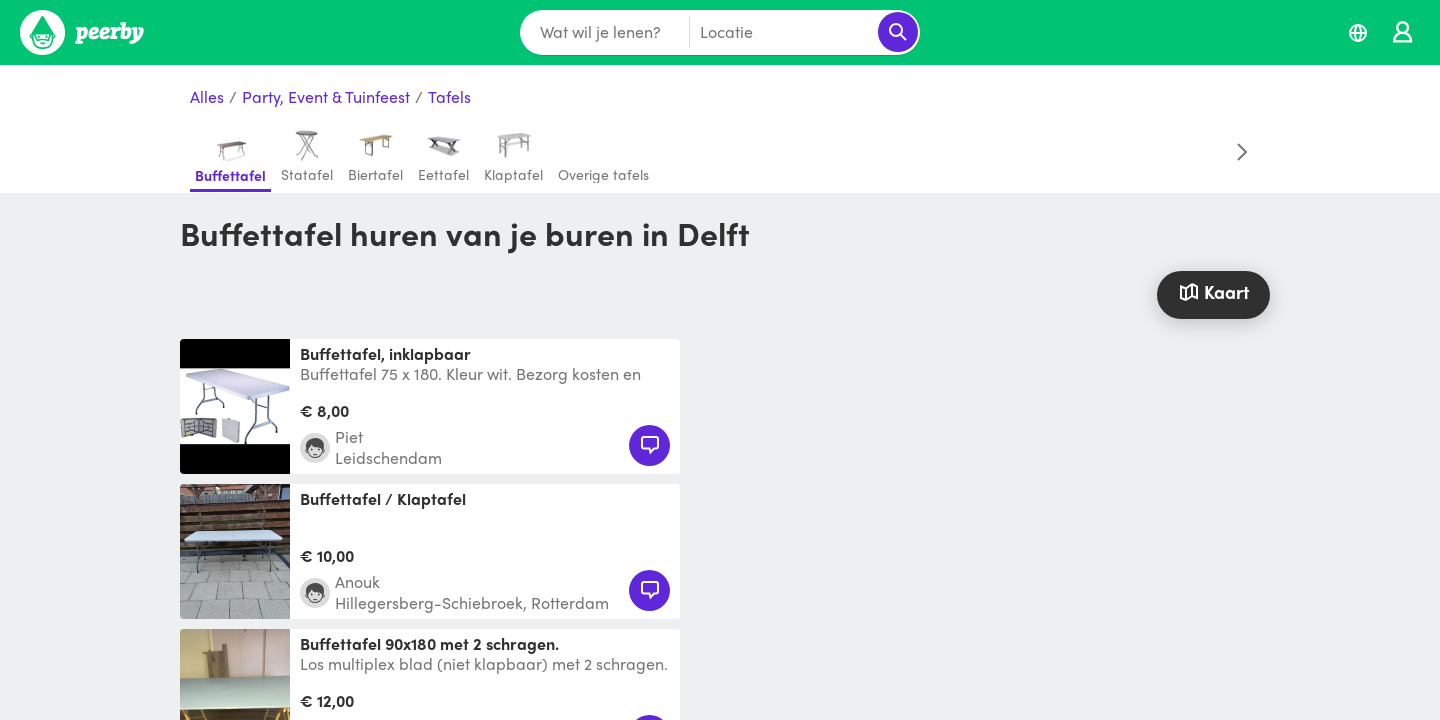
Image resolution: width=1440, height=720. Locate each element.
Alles (207, 97)
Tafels (449, 97)
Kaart (1213, 291)
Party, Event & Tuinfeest (326, 97)
